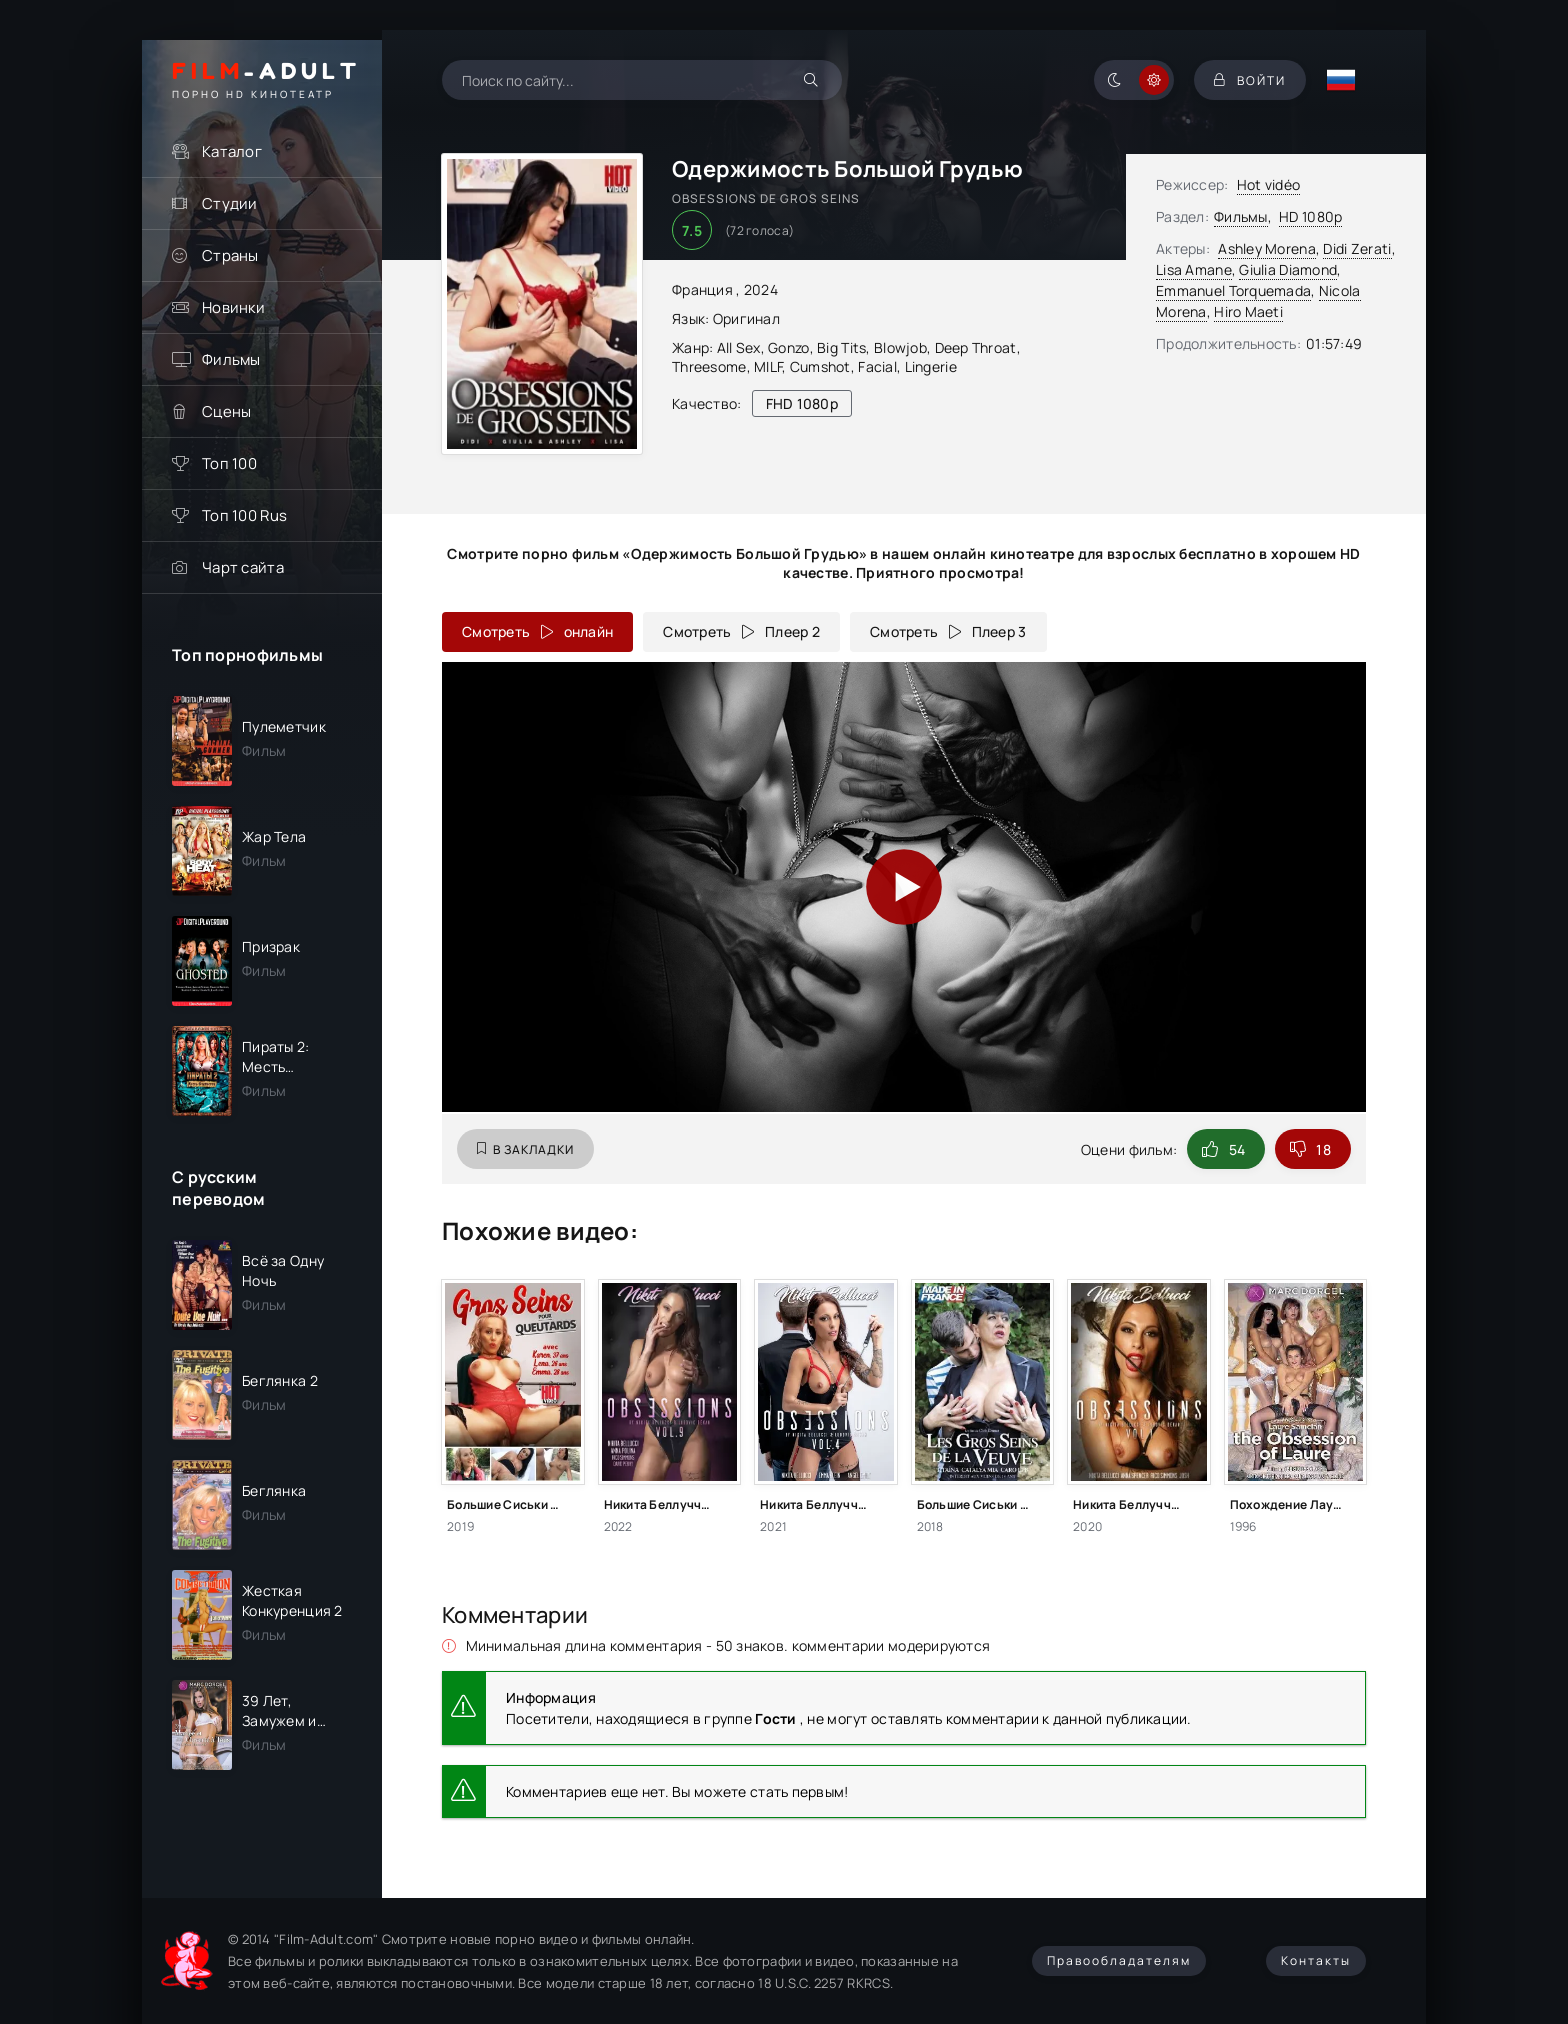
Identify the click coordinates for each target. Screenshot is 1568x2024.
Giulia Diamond (1288, 269)
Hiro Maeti (1248, 311)
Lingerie (931, 366)
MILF (768, 366)
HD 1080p (1310, 216)
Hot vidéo (1269, 184)
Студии (230, 203)
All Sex (739, 347)
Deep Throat (976, 347)
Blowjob (900, 347)
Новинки (233, 307)
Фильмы (231, 359)
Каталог (232, 151)
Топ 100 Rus (244, 515)
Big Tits (841, 347)
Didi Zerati (1357, 248)
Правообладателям (1119, 1960)
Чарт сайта (243, 567)
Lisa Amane (1194, 269)
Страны (230, 255)
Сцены (226, 411)
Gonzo (788, 347)
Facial (877, 366)
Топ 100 (229, 463)
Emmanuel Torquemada (1233, 290)
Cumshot (820, 366)
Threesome (709, 366)
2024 (761, 289)
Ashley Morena (1267, 248)
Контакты (1316, 1960)
